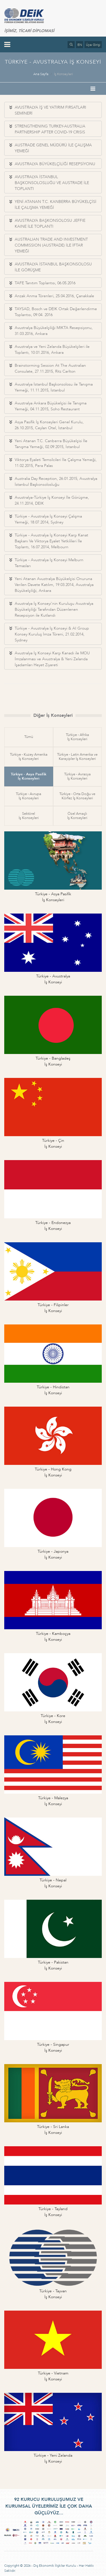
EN (79, 44)
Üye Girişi (93, 44)
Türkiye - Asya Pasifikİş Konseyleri (28, 776)
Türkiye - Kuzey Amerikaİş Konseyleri (28, 756)
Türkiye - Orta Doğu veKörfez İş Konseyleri (77, 796)
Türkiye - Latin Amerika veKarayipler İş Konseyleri (77, 756)
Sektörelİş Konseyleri (29, 815)
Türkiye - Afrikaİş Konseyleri (77, 737)
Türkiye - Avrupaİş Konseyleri (28, 796)
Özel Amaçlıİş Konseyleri (77, 815)
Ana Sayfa (40, 74)
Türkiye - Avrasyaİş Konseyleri (77, 776)
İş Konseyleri (63, 74)
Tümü (28, 736)
